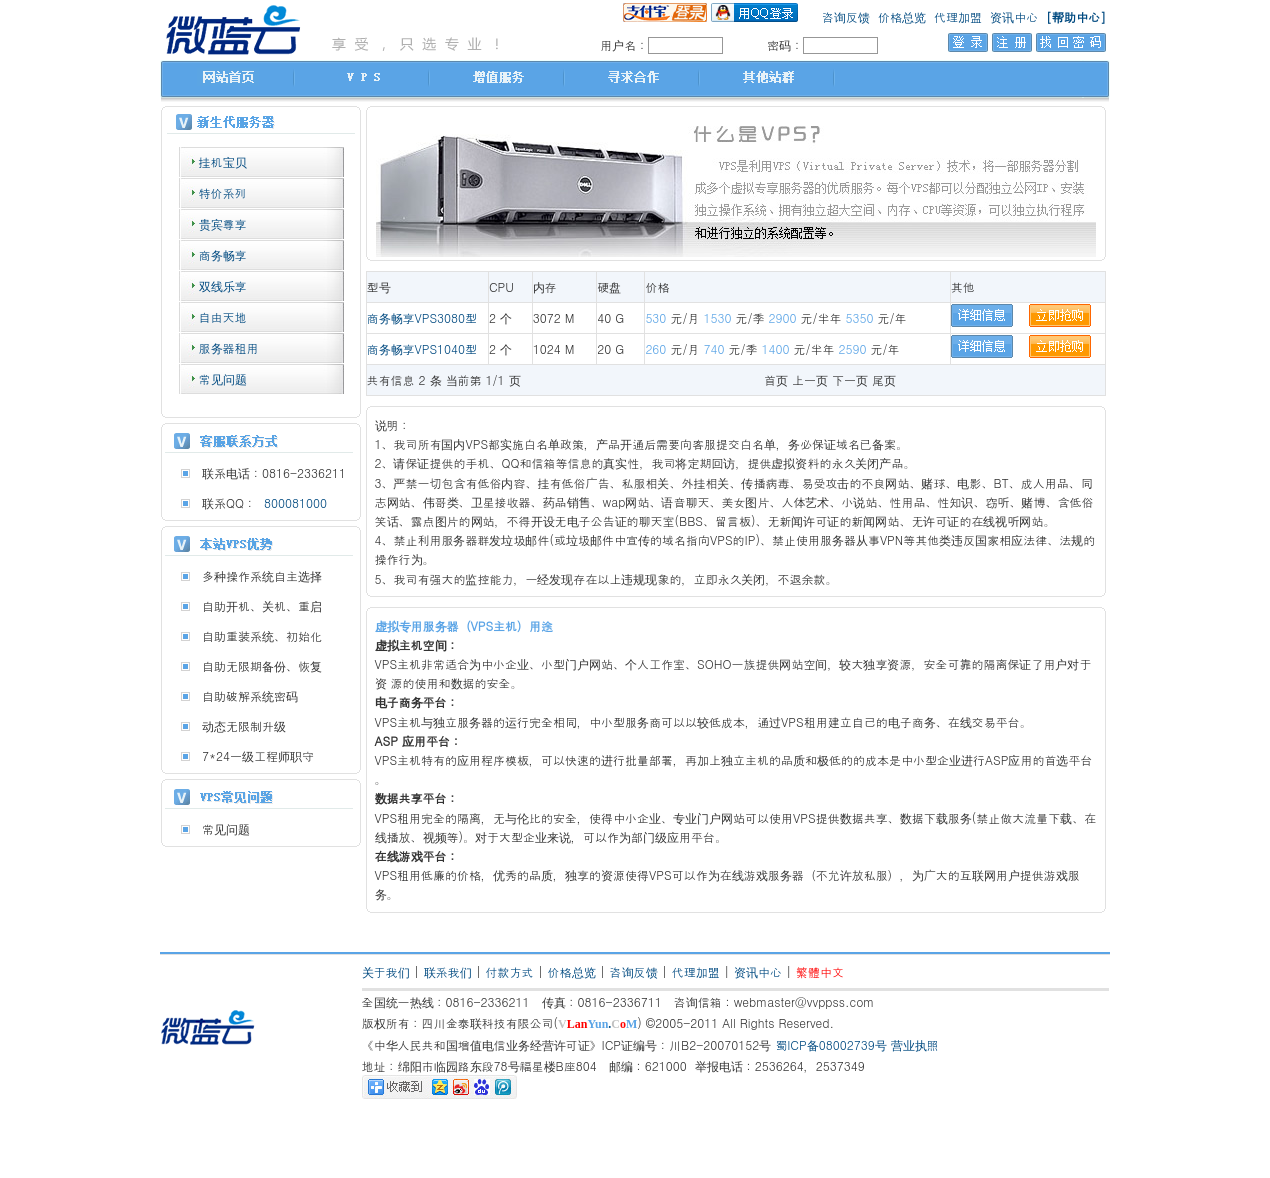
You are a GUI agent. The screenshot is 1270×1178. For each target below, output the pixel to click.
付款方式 (510, 971)
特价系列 (223, 192)
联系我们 (448, 971)
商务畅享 (223, 254)
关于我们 (386, 971)
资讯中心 (1014, 16)
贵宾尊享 (223, 223)
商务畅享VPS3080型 (422, 317)
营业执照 (915, 1044)
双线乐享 (223, 285)
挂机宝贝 (223, 161)
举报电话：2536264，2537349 (780, 1065)
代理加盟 (958, 16)
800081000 (291, 502)
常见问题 (223, 378)
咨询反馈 (846, 16)
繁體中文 (820, 971)
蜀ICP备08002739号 (830, 1044)
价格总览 (902, 16)
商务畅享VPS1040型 (422, 348)
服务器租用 (229, 347)
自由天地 (223, 316)
